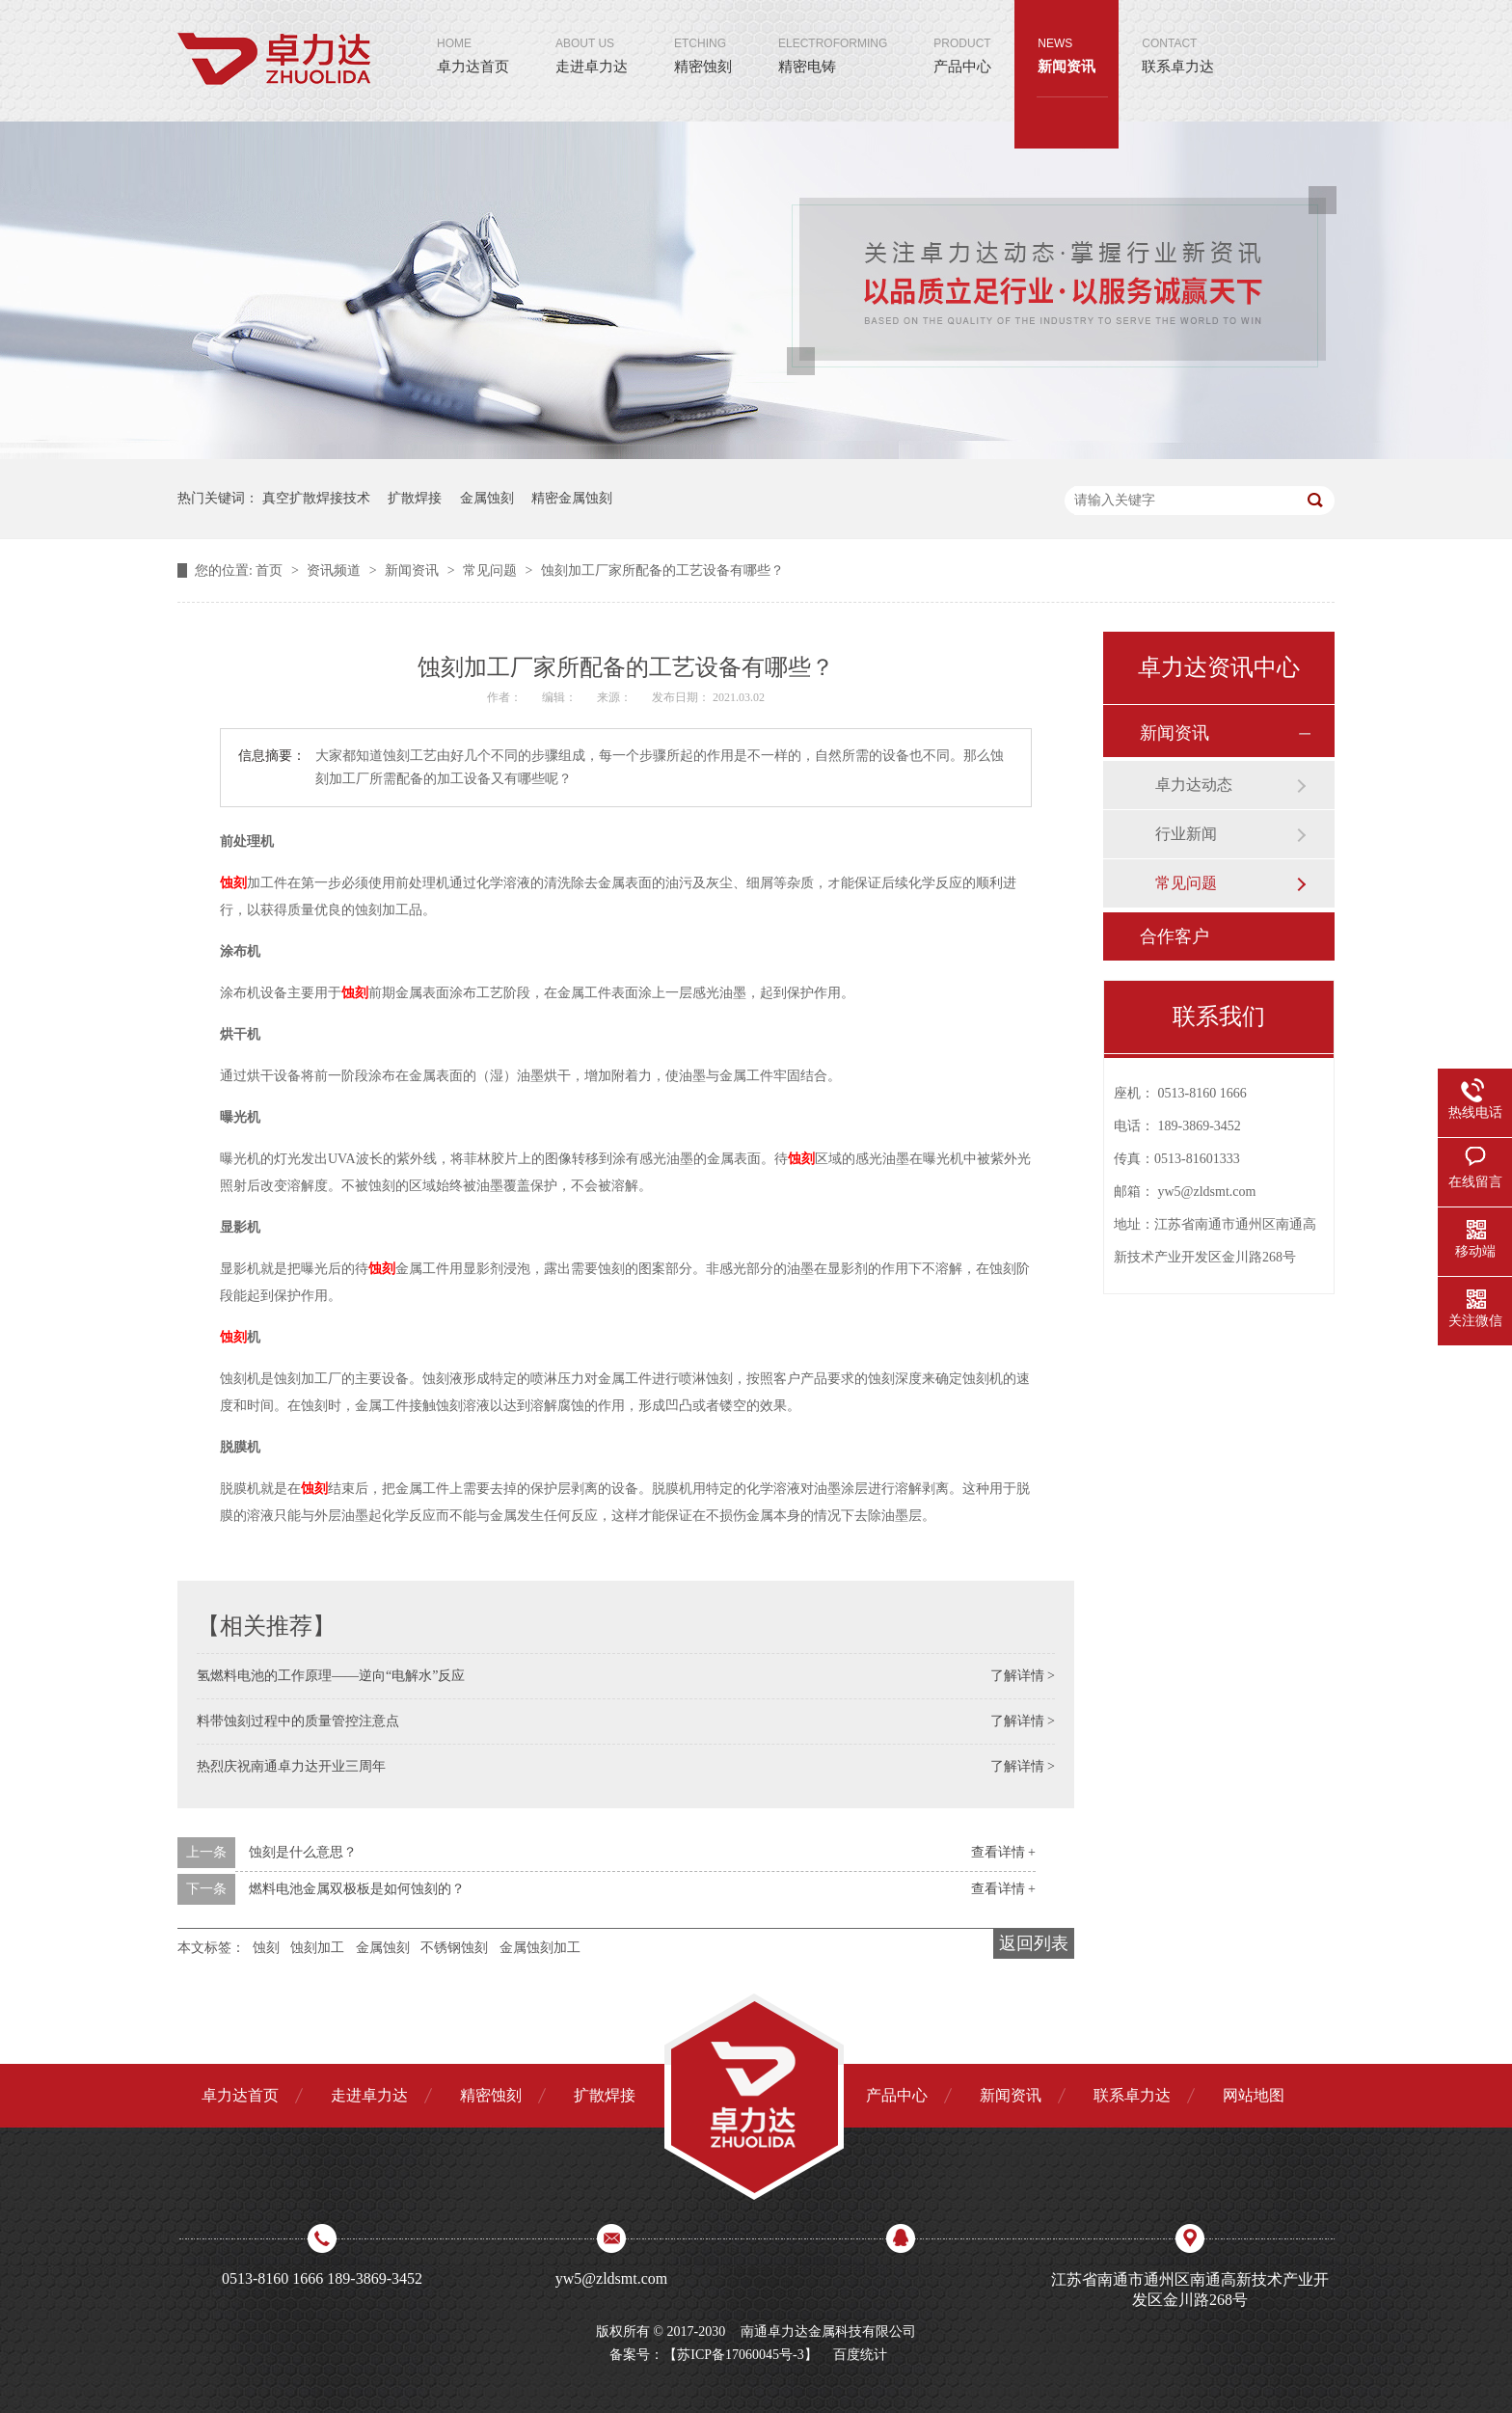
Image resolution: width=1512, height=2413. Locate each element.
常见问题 (492, 570)
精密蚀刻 (703, 37)
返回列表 (1033, 1943)
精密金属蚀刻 (571, 498)
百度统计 (860, 2354)
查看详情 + (1003, 1852)
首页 (271, 570)
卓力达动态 (1193, 784)
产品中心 (962, 37)
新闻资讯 (1066, 37)
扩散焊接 (415, 498)
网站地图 (1253, 2095)
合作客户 (1174, 936)
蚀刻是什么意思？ (303, 1852)
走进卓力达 (591, 37)
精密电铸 (832, 37)
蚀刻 (233, 883)
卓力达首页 (473, 37)
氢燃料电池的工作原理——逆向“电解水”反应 (331, 1675)
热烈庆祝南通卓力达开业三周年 (291, 1766)
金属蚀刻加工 (540, 1947)
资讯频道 (335, 570)
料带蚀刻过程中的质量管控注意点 (298, 1721)
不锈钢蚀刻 (454, 1947)
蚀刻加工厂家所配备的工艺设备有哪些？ (662, 570)
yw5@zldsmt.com (1207, 1191)
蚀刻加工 (317, 1947)
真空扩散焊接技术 (316, 498)
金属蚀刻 (487, 498)
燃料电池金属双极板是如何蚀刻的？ (357, 1889)
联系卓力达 (1178, 37)
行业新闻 (1186, 834)
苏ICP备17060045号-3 (740, 2354)
